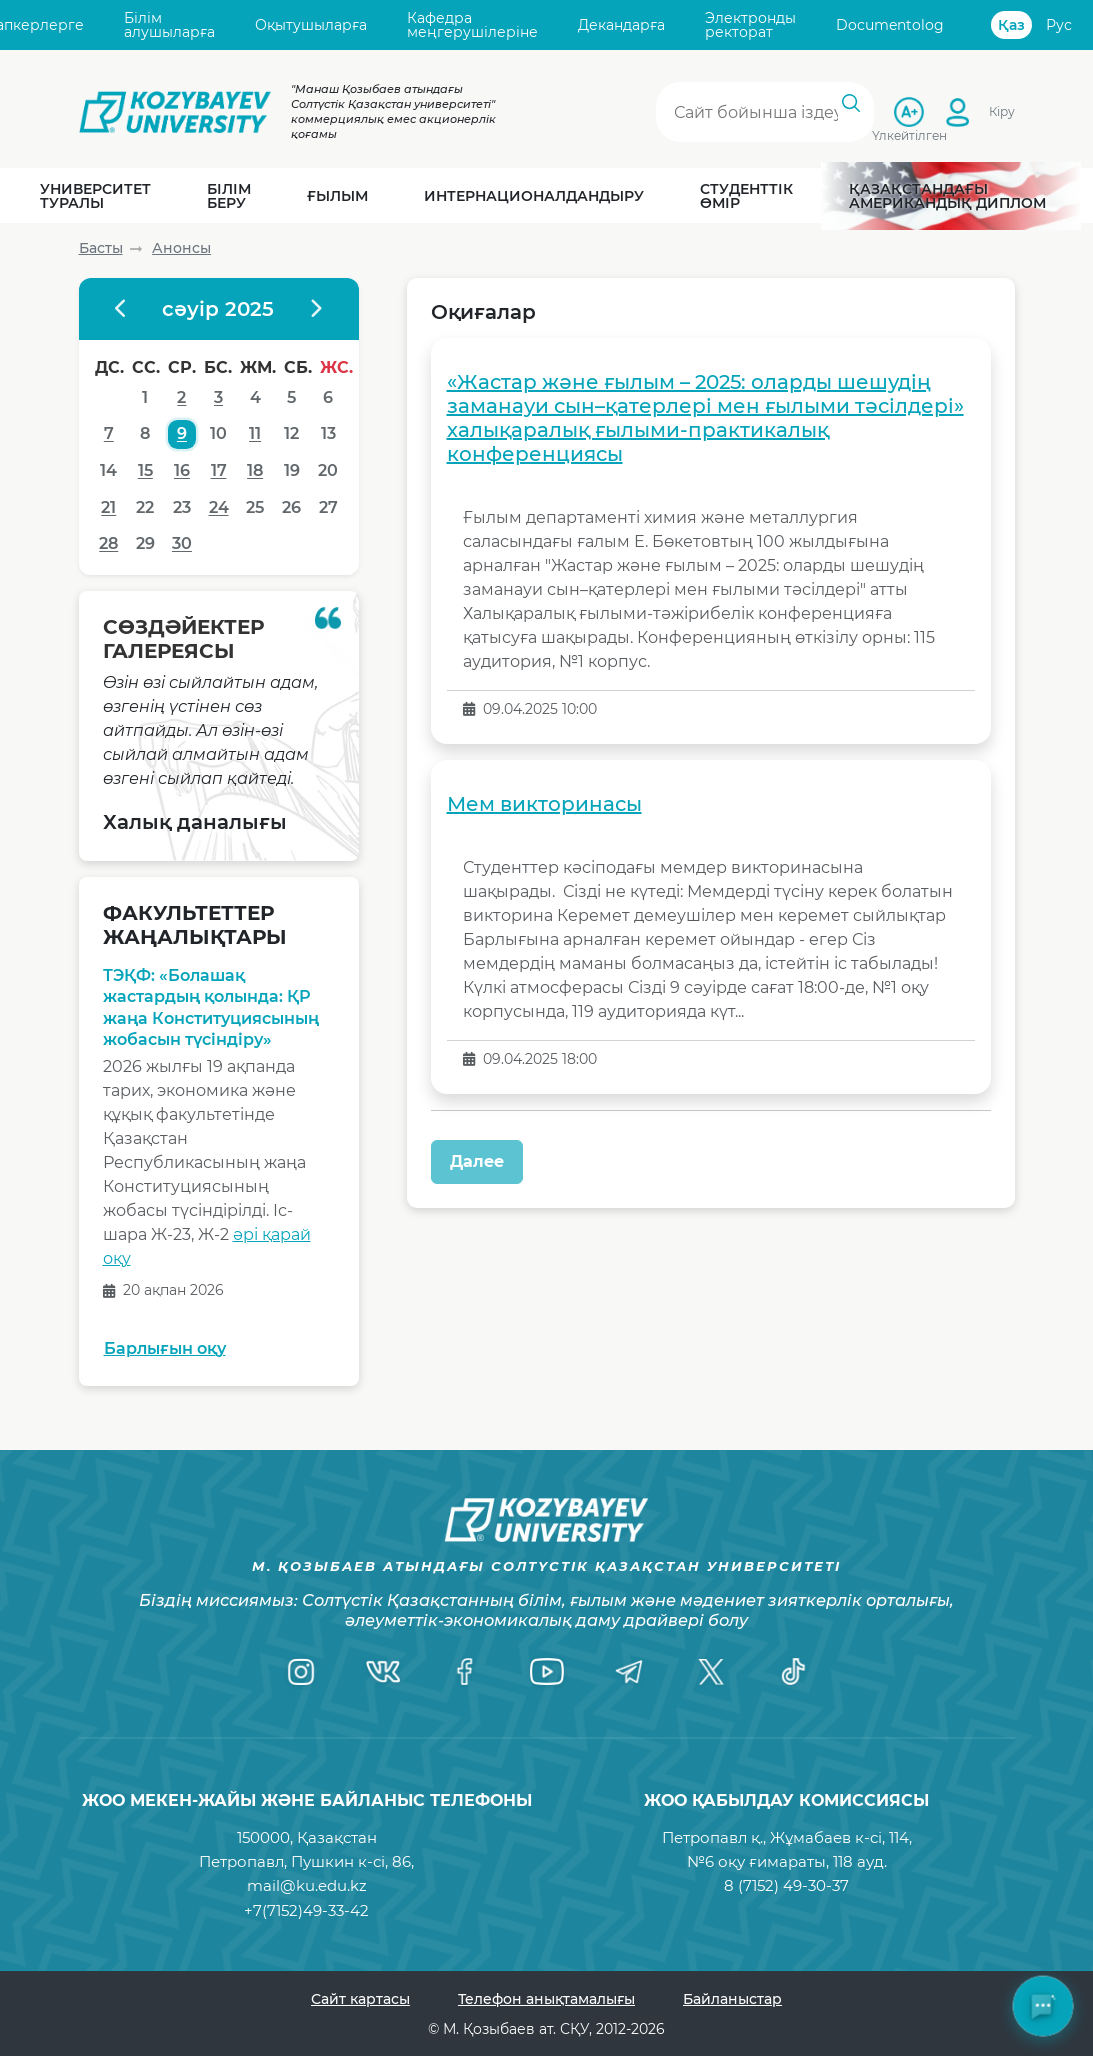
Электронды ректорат (750, 25)
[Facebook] (465, 1672)
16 (182, 470)
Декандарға (621, 25)
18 (255, 470)
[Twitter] (711, 1672)
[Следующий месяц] (315, 309)
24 (219, 507)
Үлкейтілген (910, 135)
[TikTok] (793, 1672)
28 (108, 543)
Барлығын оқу (165, 1348)
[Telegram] (629, 1672)
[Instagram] (301, 1672)
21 (108, 507)
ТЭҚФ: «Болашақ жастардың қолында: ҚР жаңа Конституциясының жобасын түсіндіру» (211, 1008)
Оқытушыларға (311, 25)
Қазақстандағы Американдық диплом (947, 196)
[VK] (383, 1672)
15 (145, 470)
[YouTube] (547, 1672)
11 (255, 433)
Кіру (1002, 111)
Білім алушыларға (169, 25)
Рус (1059, 25)
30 (182, 543)
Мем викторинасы (544, 804)
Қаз (1011, 25)
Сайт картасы (360, 1999)
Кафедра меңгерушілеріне (472, 25)
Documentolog (890, 25)
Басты (101, 248)
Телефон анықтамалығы (546, 1999)
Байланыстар (732, 1999)
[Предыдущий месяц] (122, 309)
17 (219, 470)
